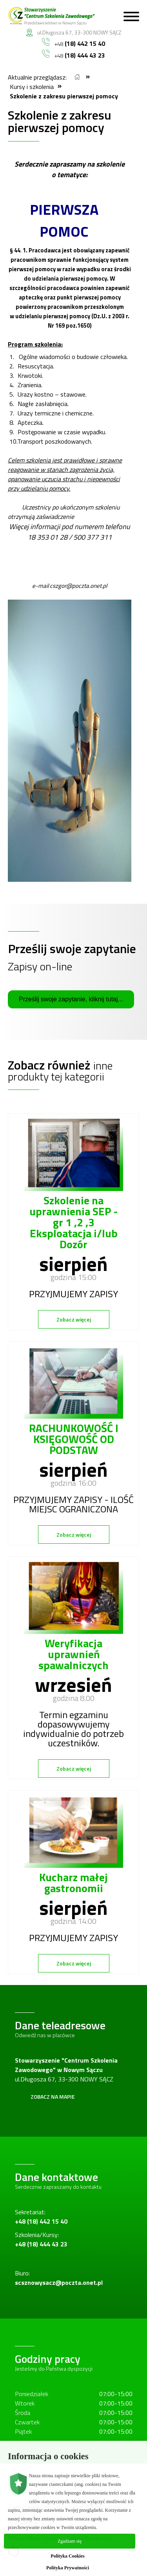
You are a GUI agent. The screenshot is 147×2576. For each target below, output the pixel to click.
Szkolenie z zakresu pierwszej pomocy (64, 96)
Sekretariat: (41, 2216)
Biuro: (59, 2277)
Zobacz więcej (73, 1319)
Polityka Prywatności (67, 2568)
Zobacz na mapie (53, 2096)
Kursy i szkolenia (32, 86)
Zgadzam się (70, 2541)
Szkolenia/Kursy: (41, 2239)
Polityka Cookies (67, 2556)
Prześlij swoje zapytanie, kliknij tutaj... (71, 999)
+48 (73, 43)
